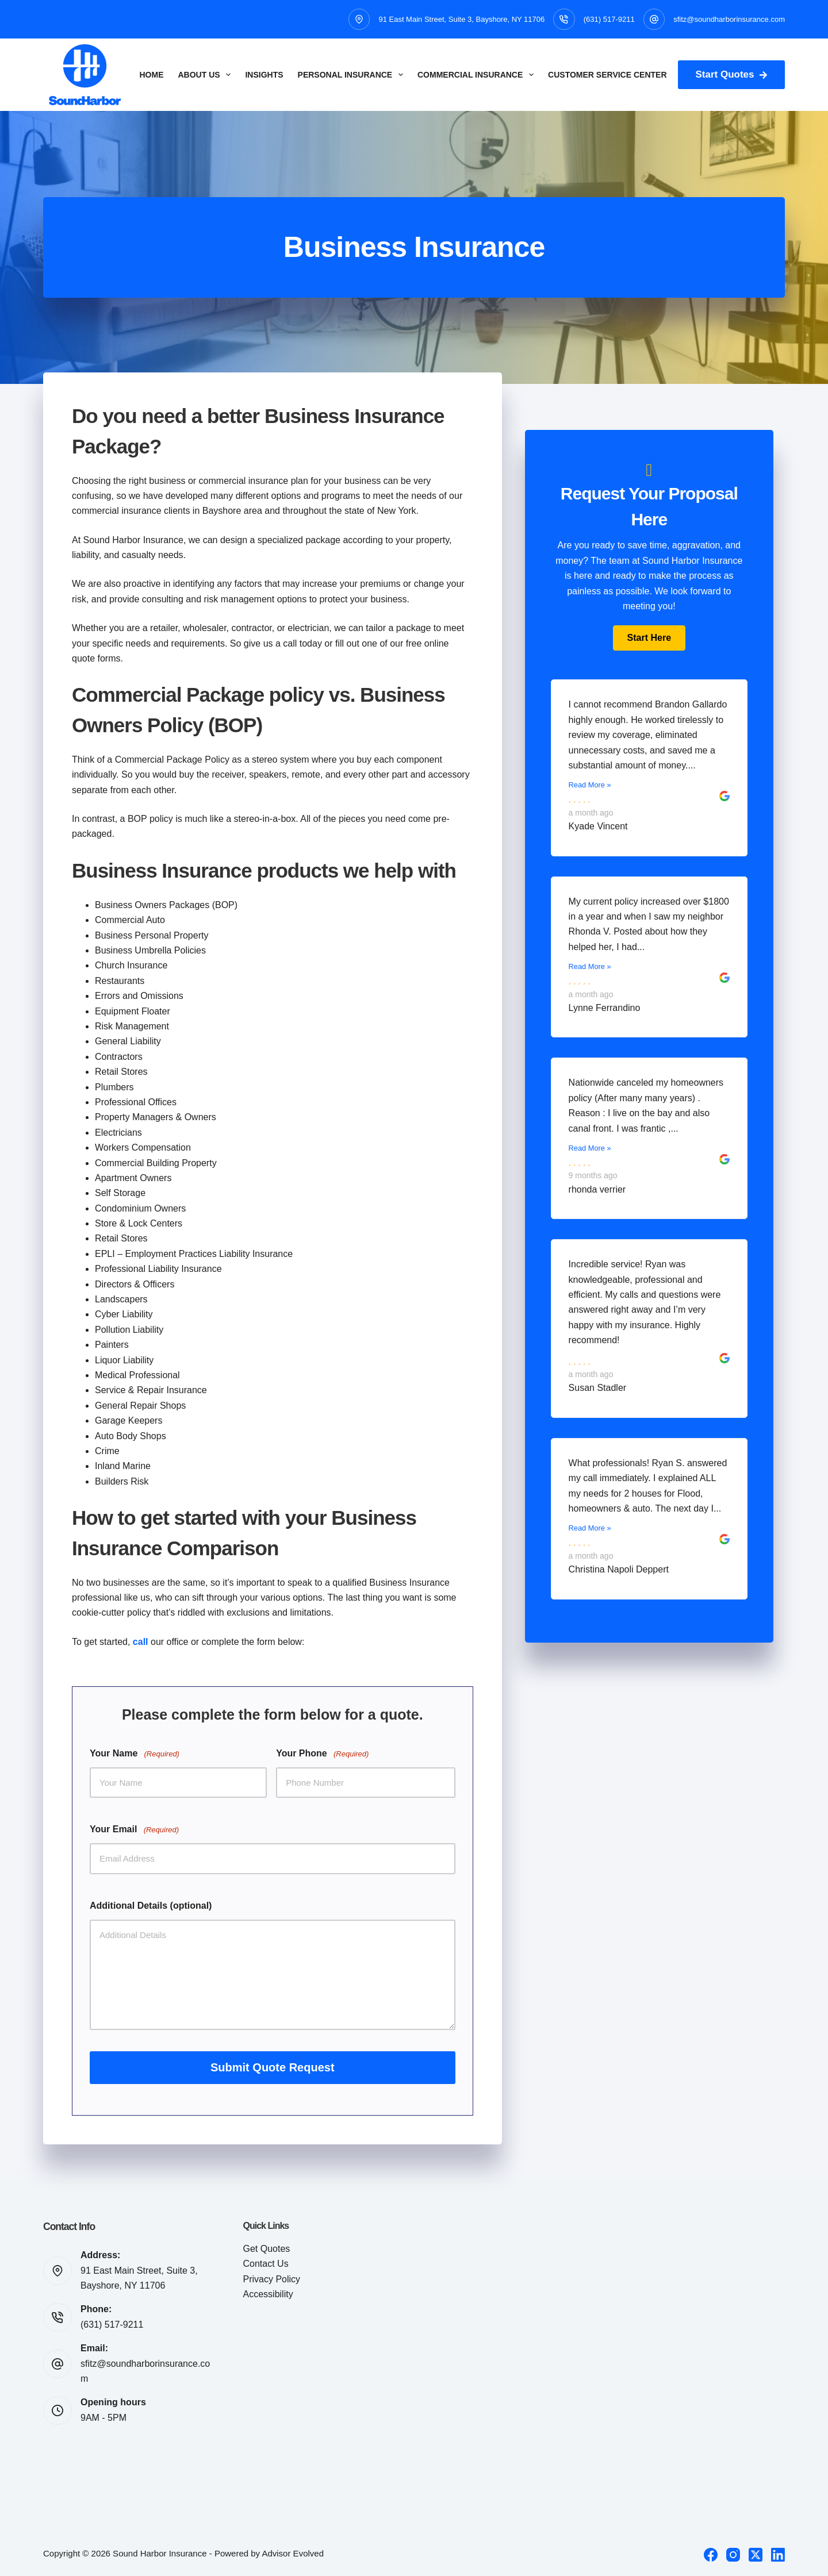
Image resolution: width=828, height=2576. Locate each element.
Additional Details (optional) (151, 1905)
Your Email (134, 1829)
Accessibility (268, 2294)
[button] (649, 638)
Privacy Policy (272, 2279)
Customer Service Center (607, 74)
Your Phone (322, 1754)
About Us (207, 75)
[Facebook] (711, 2555)
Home (152, 74)
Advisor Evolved (293, 2553)
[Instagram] (733, 2555)
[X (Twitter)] (755, 2555)
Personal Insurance (353, 75)
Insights (264, 74)
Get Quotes (266, 2249)
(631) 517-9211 (609, 19)
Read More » (590, 785)
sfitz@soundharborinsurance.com (729, 19)
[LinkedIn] (778, 2555)
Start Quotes (731, 74)
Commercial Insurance (477, 75)
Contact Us (266, 2264)
